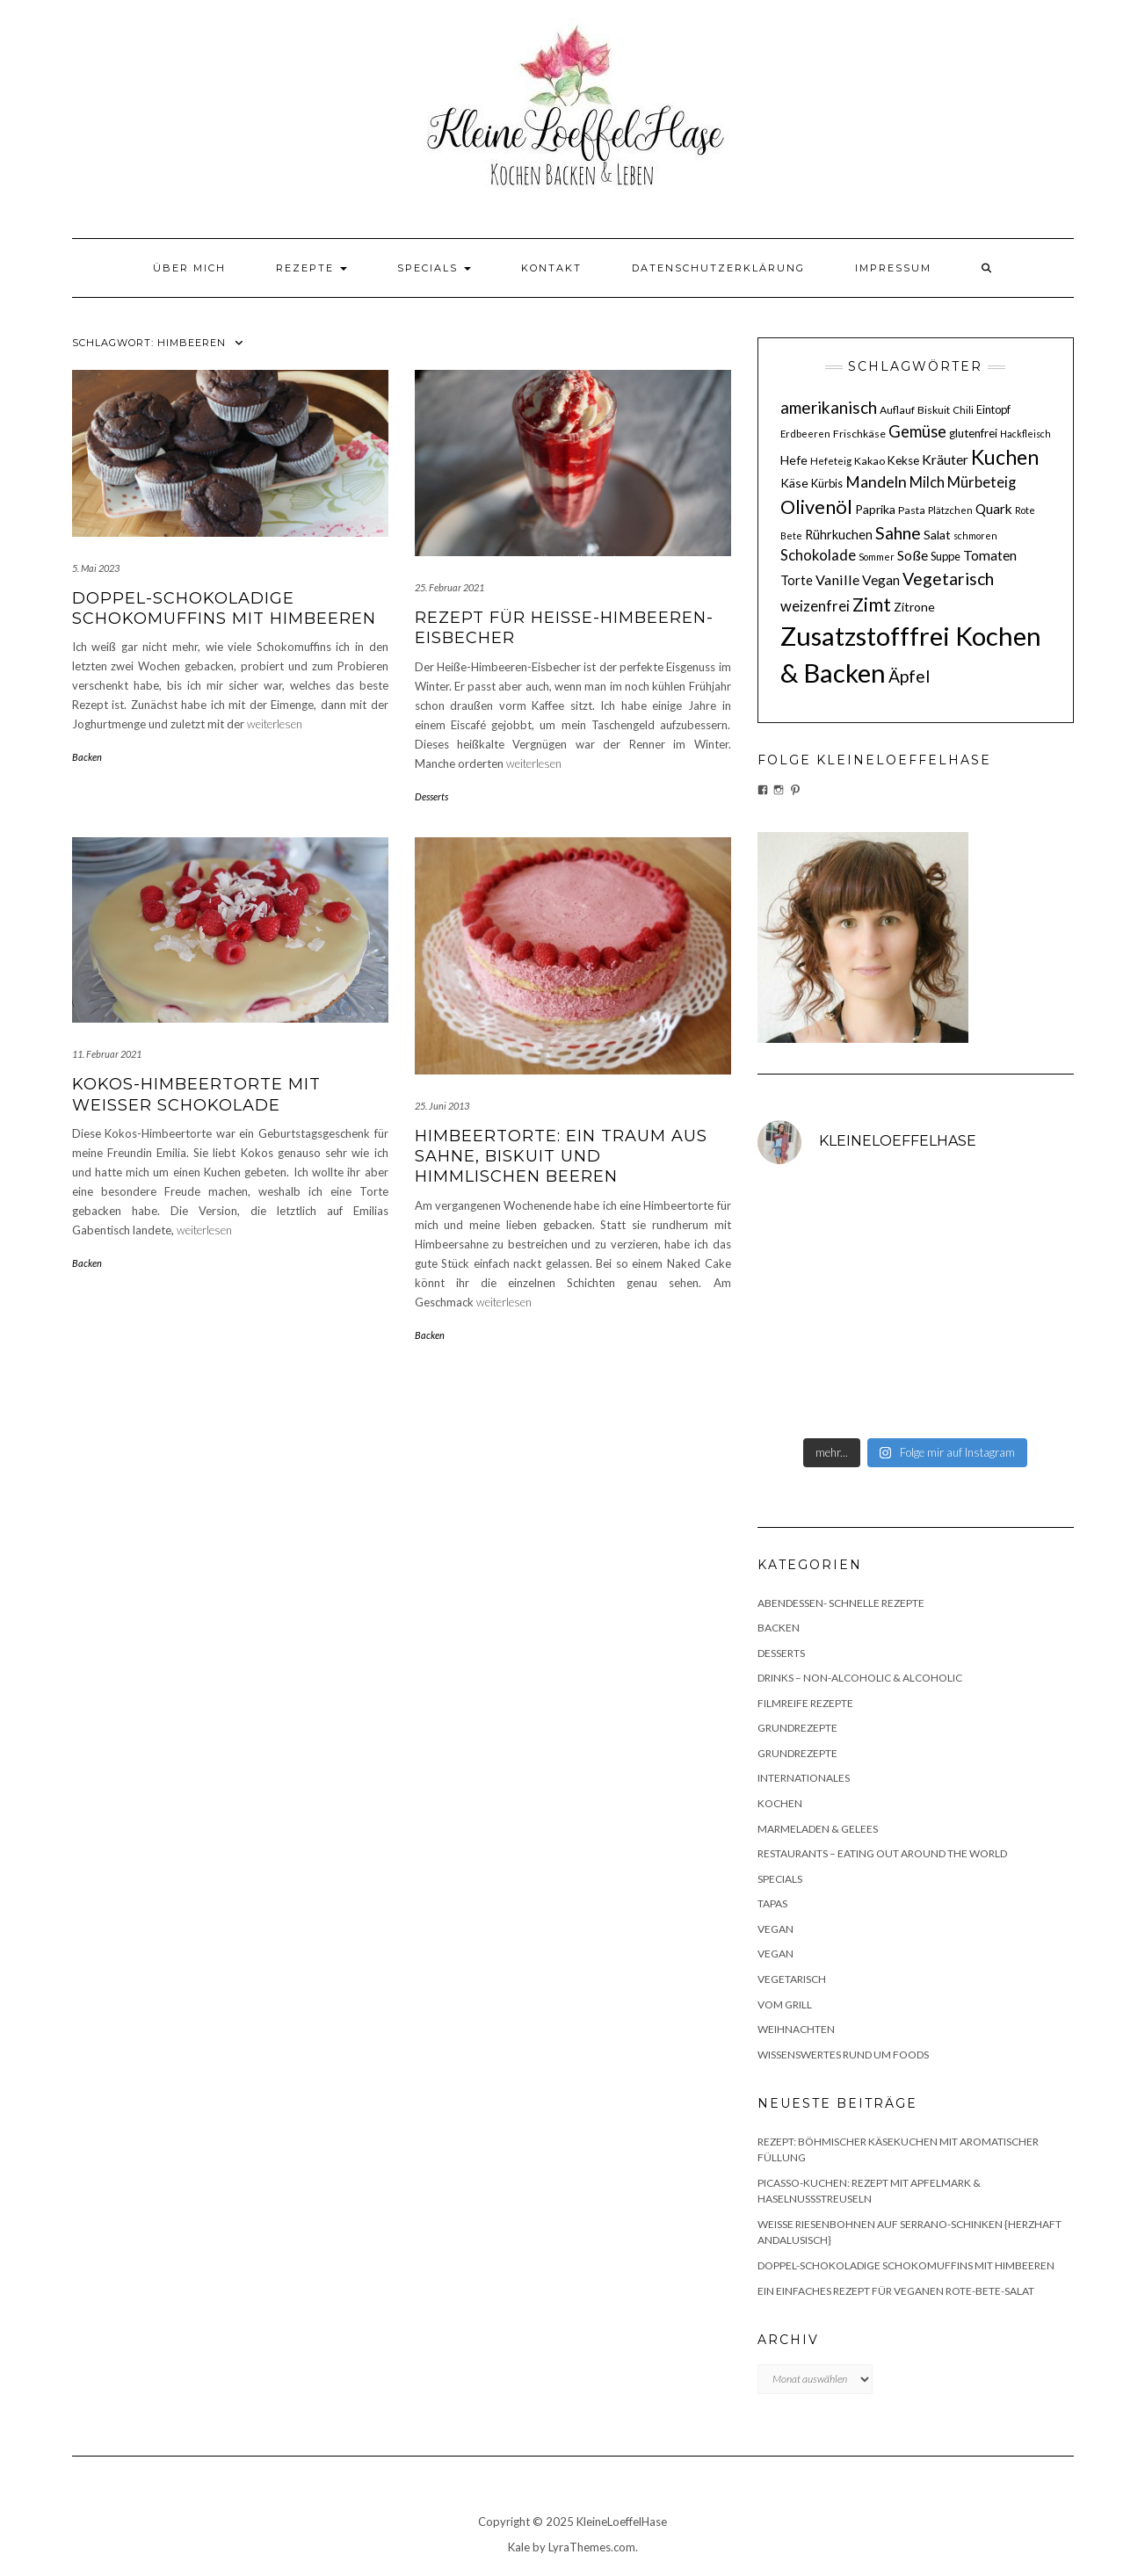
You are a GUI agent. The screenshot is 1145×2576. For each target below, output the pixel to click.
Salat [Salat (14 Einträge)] (937, 534)
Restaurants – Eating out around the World (882, 1853)
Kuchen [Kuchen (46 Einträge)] (1005, 457)
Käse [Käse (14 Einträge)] (794, 482)
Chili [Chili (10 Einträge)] (963, 410)
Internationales (803, 1777)
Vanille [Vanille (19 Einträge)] (837, 579)
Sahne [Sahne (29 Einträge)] (898, 533)
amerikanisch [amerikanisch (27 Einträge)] (828, 407)
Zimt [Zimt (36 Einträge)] (871, 604)
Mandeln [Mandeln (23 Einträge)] (876, 482)
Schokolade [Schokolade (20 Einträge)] (818, 555)
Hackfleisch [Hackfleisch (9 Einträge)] (1025, 433)
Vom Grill (784, 2004)
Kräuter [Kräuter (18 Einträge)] (945, 459)
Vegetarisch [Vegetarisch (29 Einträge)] (948, 578)
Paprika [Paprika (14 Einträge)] (875, 509)
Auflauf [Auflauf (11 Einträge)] (897, 409)
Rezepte (311, 268)
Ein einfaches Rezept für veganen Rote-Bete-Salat (895, 2290)
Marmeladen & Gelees (817, 1828)
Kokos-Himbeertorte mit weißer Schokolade (196, 1094)
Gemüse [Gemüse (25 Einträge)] (917, 431)
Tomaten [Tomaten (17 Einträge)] (990, 555)
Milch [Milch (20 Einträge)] (927, 482)
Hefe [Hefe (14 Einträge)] (794, 459)
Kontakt (551, 268)
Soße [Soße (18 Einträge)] (912, 554)
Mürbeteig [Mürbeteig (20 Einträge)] (981, 482)
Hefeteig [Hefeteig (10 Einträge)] (831, 461)
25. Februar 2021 (449, 587)
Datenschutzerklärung (718, 268)
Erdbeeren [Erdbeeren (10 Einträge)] (805, 433)
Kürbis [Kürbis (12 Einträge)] (827, 483)
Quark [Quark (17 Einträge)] (993, 509)
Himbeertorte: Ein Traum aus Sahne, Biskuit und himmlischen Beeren (561, 1156)
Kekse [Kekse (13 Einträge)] (903, 460)
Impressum (893, 268)
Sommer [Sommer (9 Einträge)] (877, 556)
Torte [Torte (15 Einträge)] (796, 580)
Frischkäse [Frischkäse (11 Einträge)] (859, 433)
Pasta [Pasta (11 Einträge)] (911, 510)
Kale (519, 2547)
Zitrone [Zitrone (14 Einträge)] (914, 606)
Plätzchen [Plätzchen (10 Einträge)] (950, 510)
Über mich (189, 268)
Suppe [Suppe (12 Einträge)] (945, 556)
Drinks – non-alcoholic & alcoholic (859, 1677)
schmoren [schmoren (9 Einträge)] (975, 535)
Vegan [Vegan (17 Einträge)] (881, 580)
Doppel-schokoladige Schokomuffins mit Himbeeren (224, 608)
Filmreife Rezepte (805, 1703)
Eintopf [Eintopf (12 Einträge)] (993, 409)
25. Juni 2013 (442, 1105)
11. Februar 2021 (106, 1054)
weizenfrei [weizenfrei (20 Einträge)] (815, 606)
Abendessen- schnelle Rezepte (840, 1603)
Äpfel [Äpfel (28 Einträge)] (909, 676)
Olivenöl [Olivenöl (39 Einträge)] (816, 507)
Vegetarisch (791, 1979)
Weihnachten (796, 2029)
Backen (87, 757)
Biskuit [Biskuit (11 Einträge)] (933, 409)
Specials (434, 268)
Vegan (775, 1929)
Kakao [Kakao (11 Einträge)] (869, 460)
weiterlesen (274, 724)
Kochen (779, 1803)
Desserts (431, 796)
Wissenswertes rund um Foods (843, 2054)
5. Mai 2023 (96, 568)
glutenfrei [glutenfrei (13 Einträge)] (973, 433)
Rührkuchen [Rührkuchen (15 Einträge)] (839, 534)
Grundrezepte (797, 1727)
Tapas (772, 1903)
